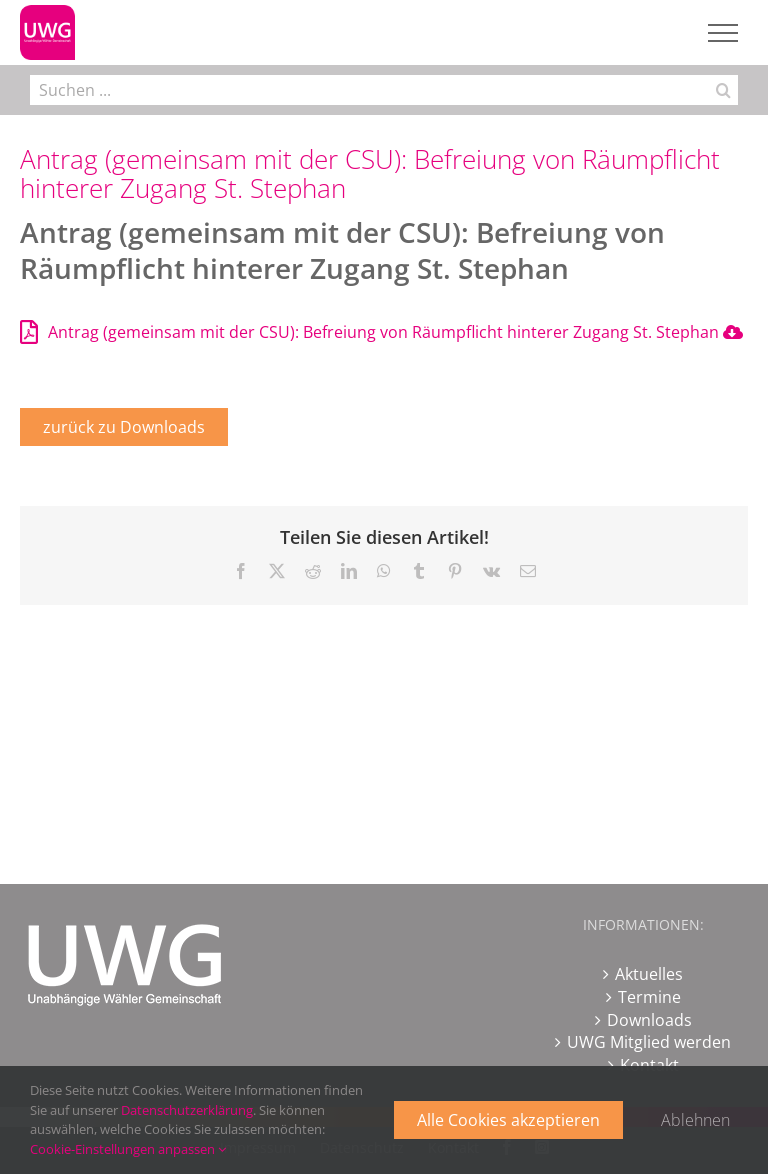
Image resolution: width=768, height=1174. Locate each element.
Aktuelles (649, 974)
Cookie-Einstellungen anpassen (128, 1149)
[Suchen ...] (369, 90)
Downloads (649, 1020)
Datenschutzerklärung (187, 1110)
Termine (649, 997)
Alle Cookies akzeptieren (508, 1120)
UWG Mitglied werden (649, 1042)
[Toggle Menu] (723, 33)
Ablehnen (695, 1120)
